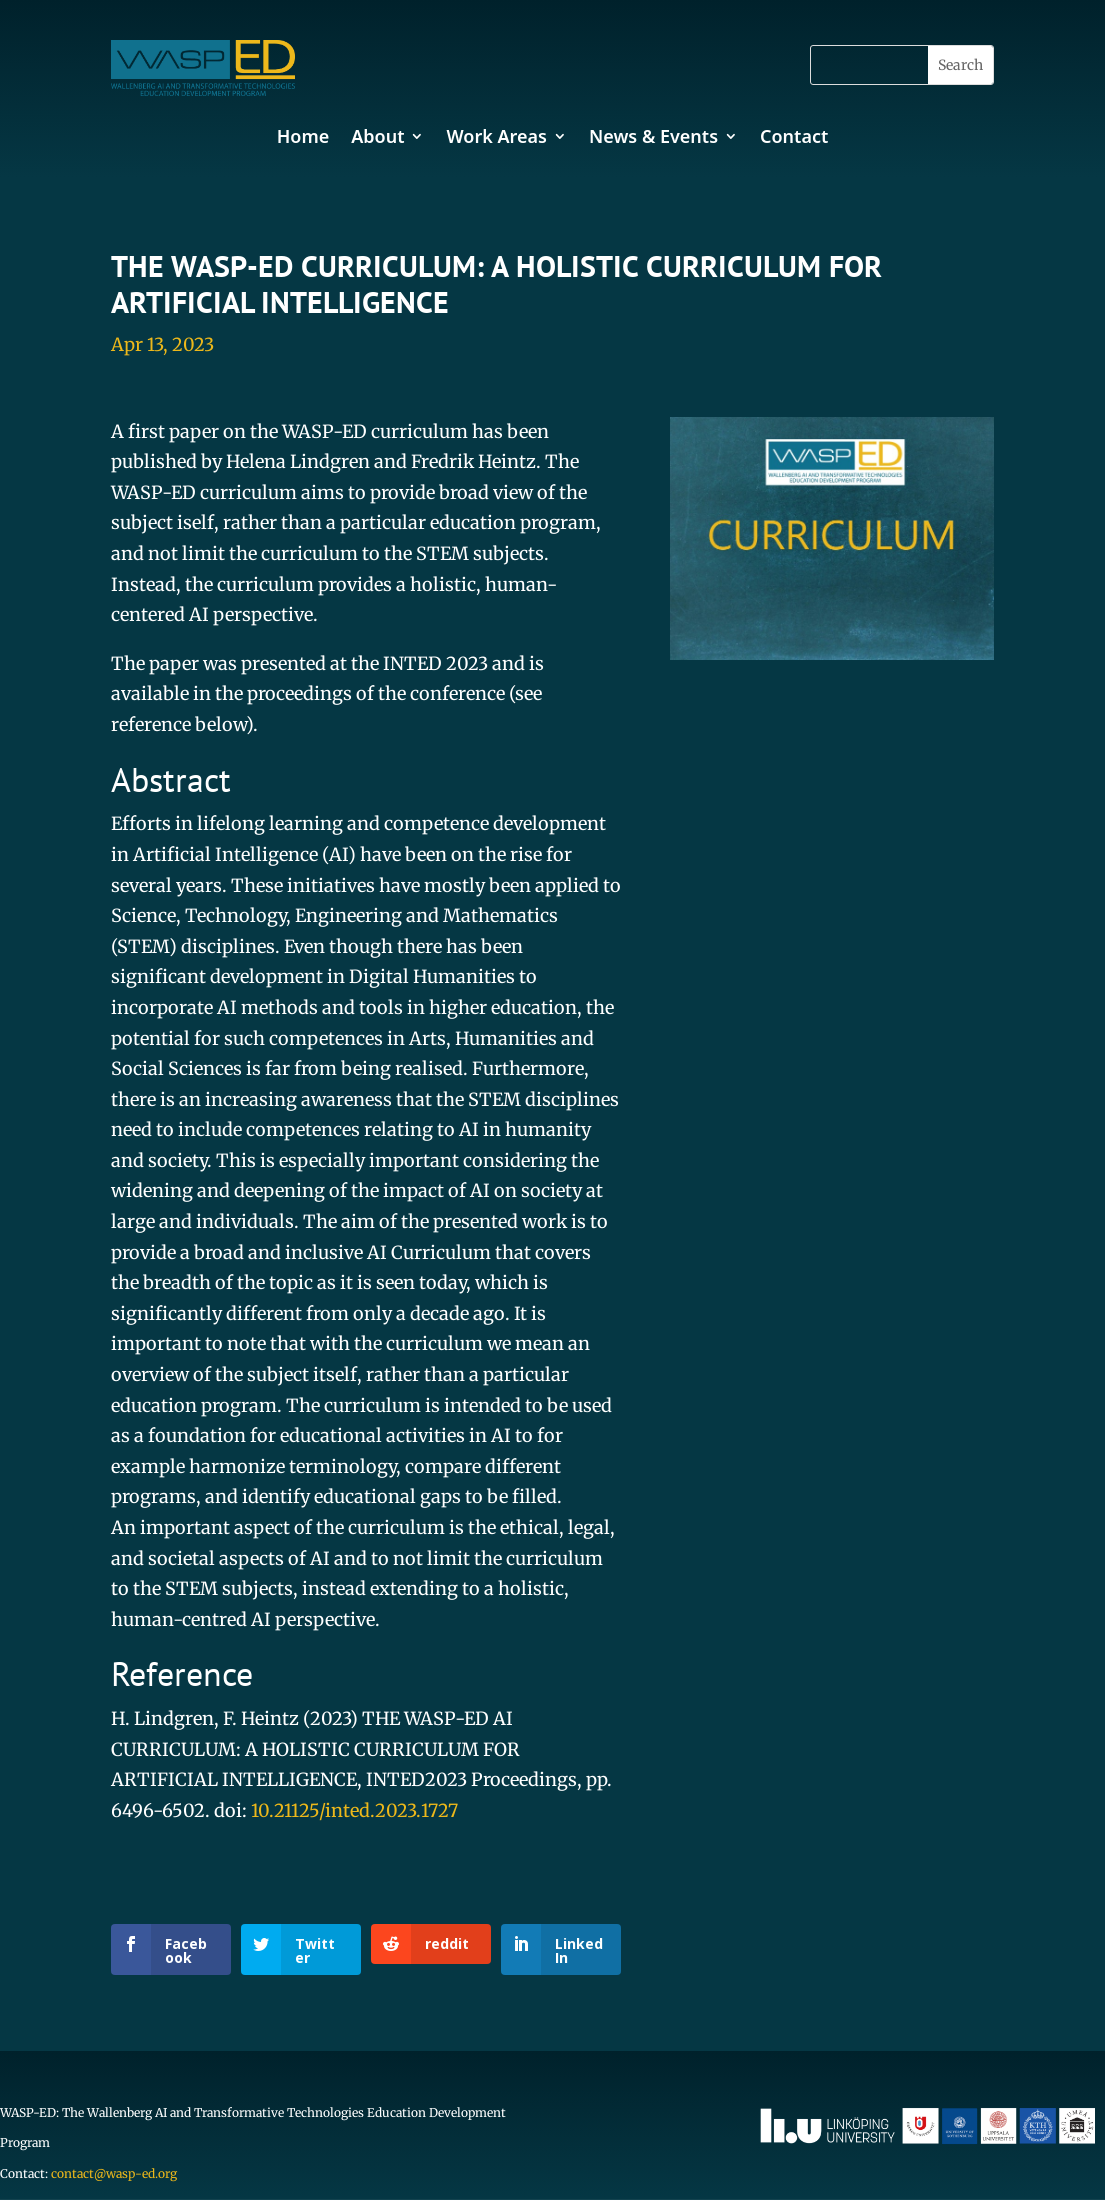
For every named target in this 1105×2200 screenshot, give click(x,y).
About (377, 136)
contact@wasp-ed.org (114, 2173)
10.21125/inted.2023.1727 (354, 1810)
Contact (794, 136)
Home (303, 136)
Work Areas (496, 136)
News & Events (653, 136)
